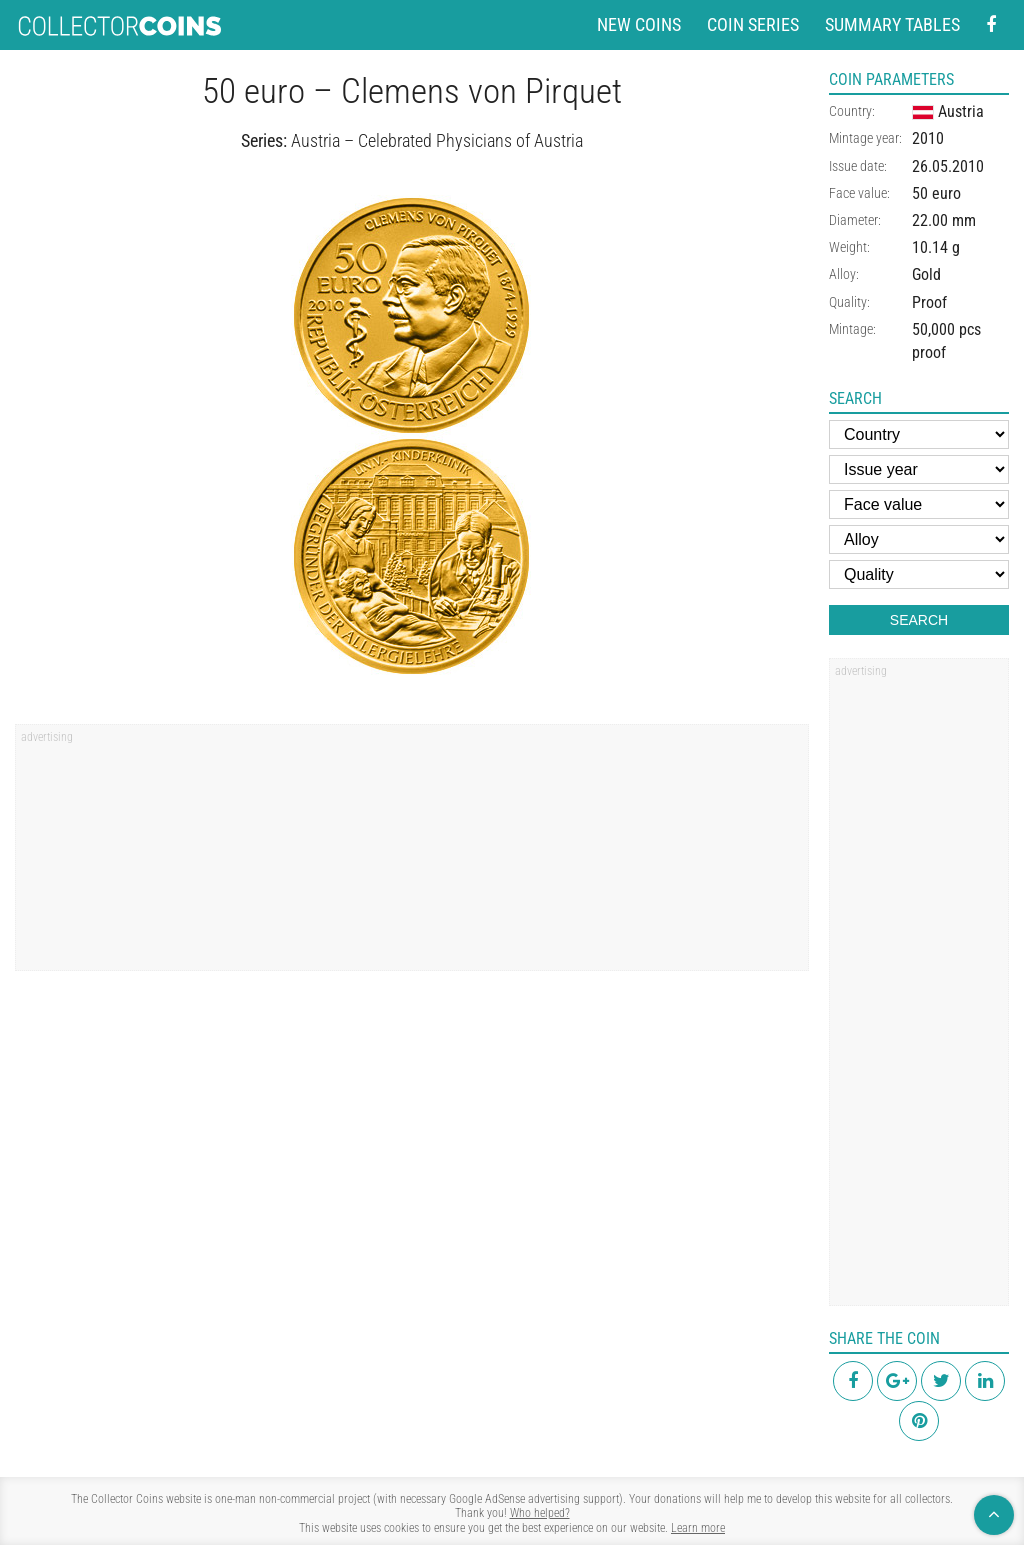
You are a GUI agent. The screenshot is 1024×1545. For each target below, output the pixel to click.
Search (919, 620)
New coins (639, 24)
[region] (412, 854)
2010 (928, 138)
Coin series (753, 24)
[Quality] (919, 574)
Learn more (698, 1528)
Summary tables (892, 24)
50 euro (936, 193)
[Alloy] (919, 539)
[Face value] (919, 504)
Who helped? (540, 1513)
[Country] (919, 434)
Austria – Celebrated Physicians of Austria (437, 140)
